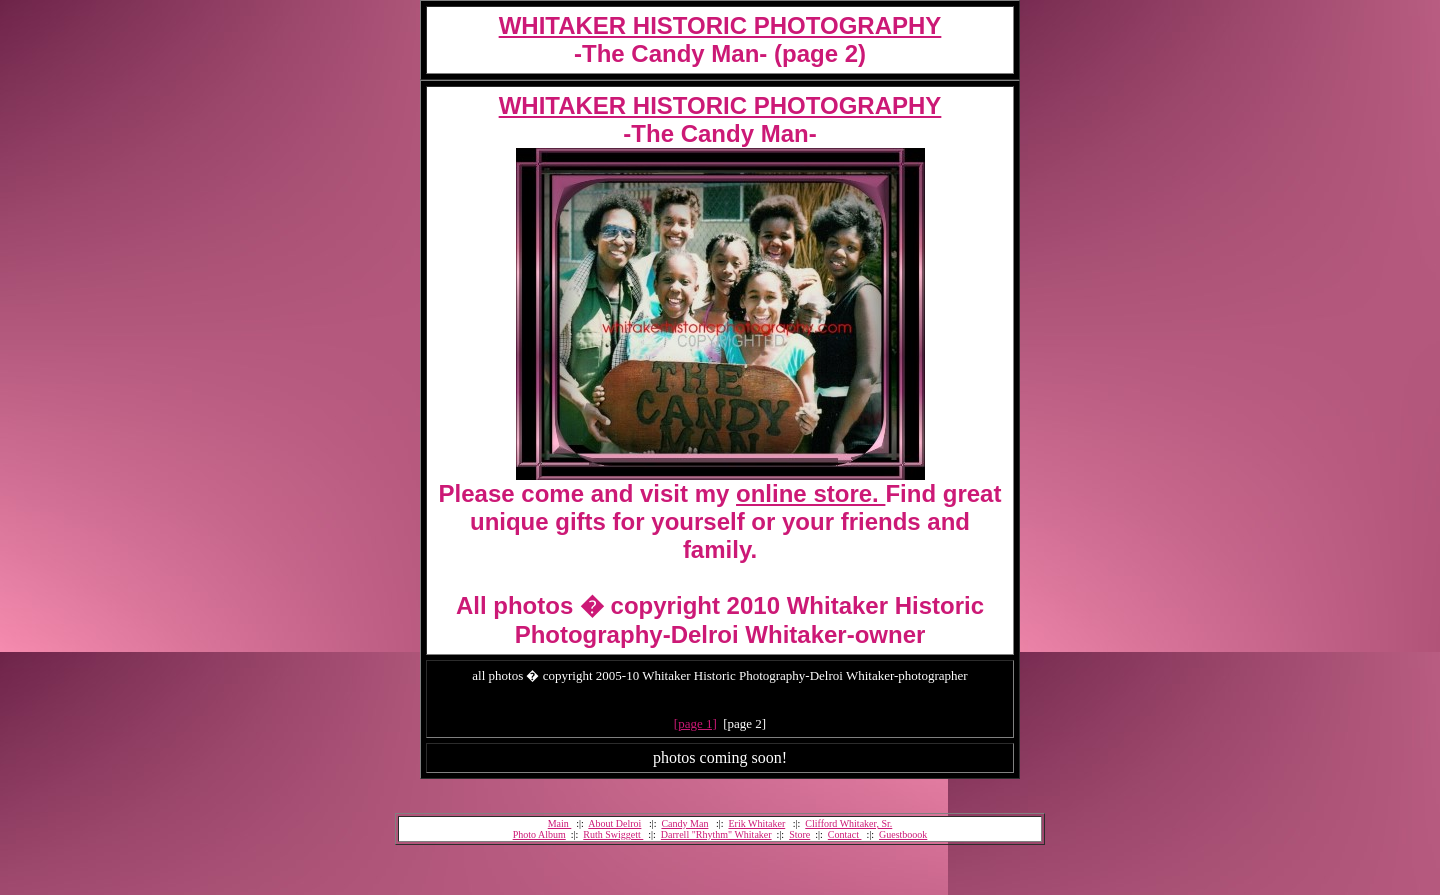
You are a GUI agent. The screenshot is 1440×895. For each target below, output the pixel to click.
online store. (810, 493)
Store (799, 834)
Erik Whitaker (756, 823)
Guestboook (903, 834)
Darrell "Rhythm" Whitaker (716, 834)
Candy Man (684, 823)
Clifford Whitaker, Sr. (848, 823)
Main (560, 823)
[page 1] (695, 723)
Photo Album (539, 834)
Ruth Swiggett (613, 834)
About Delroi (614, 823)
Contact (845, 834)
